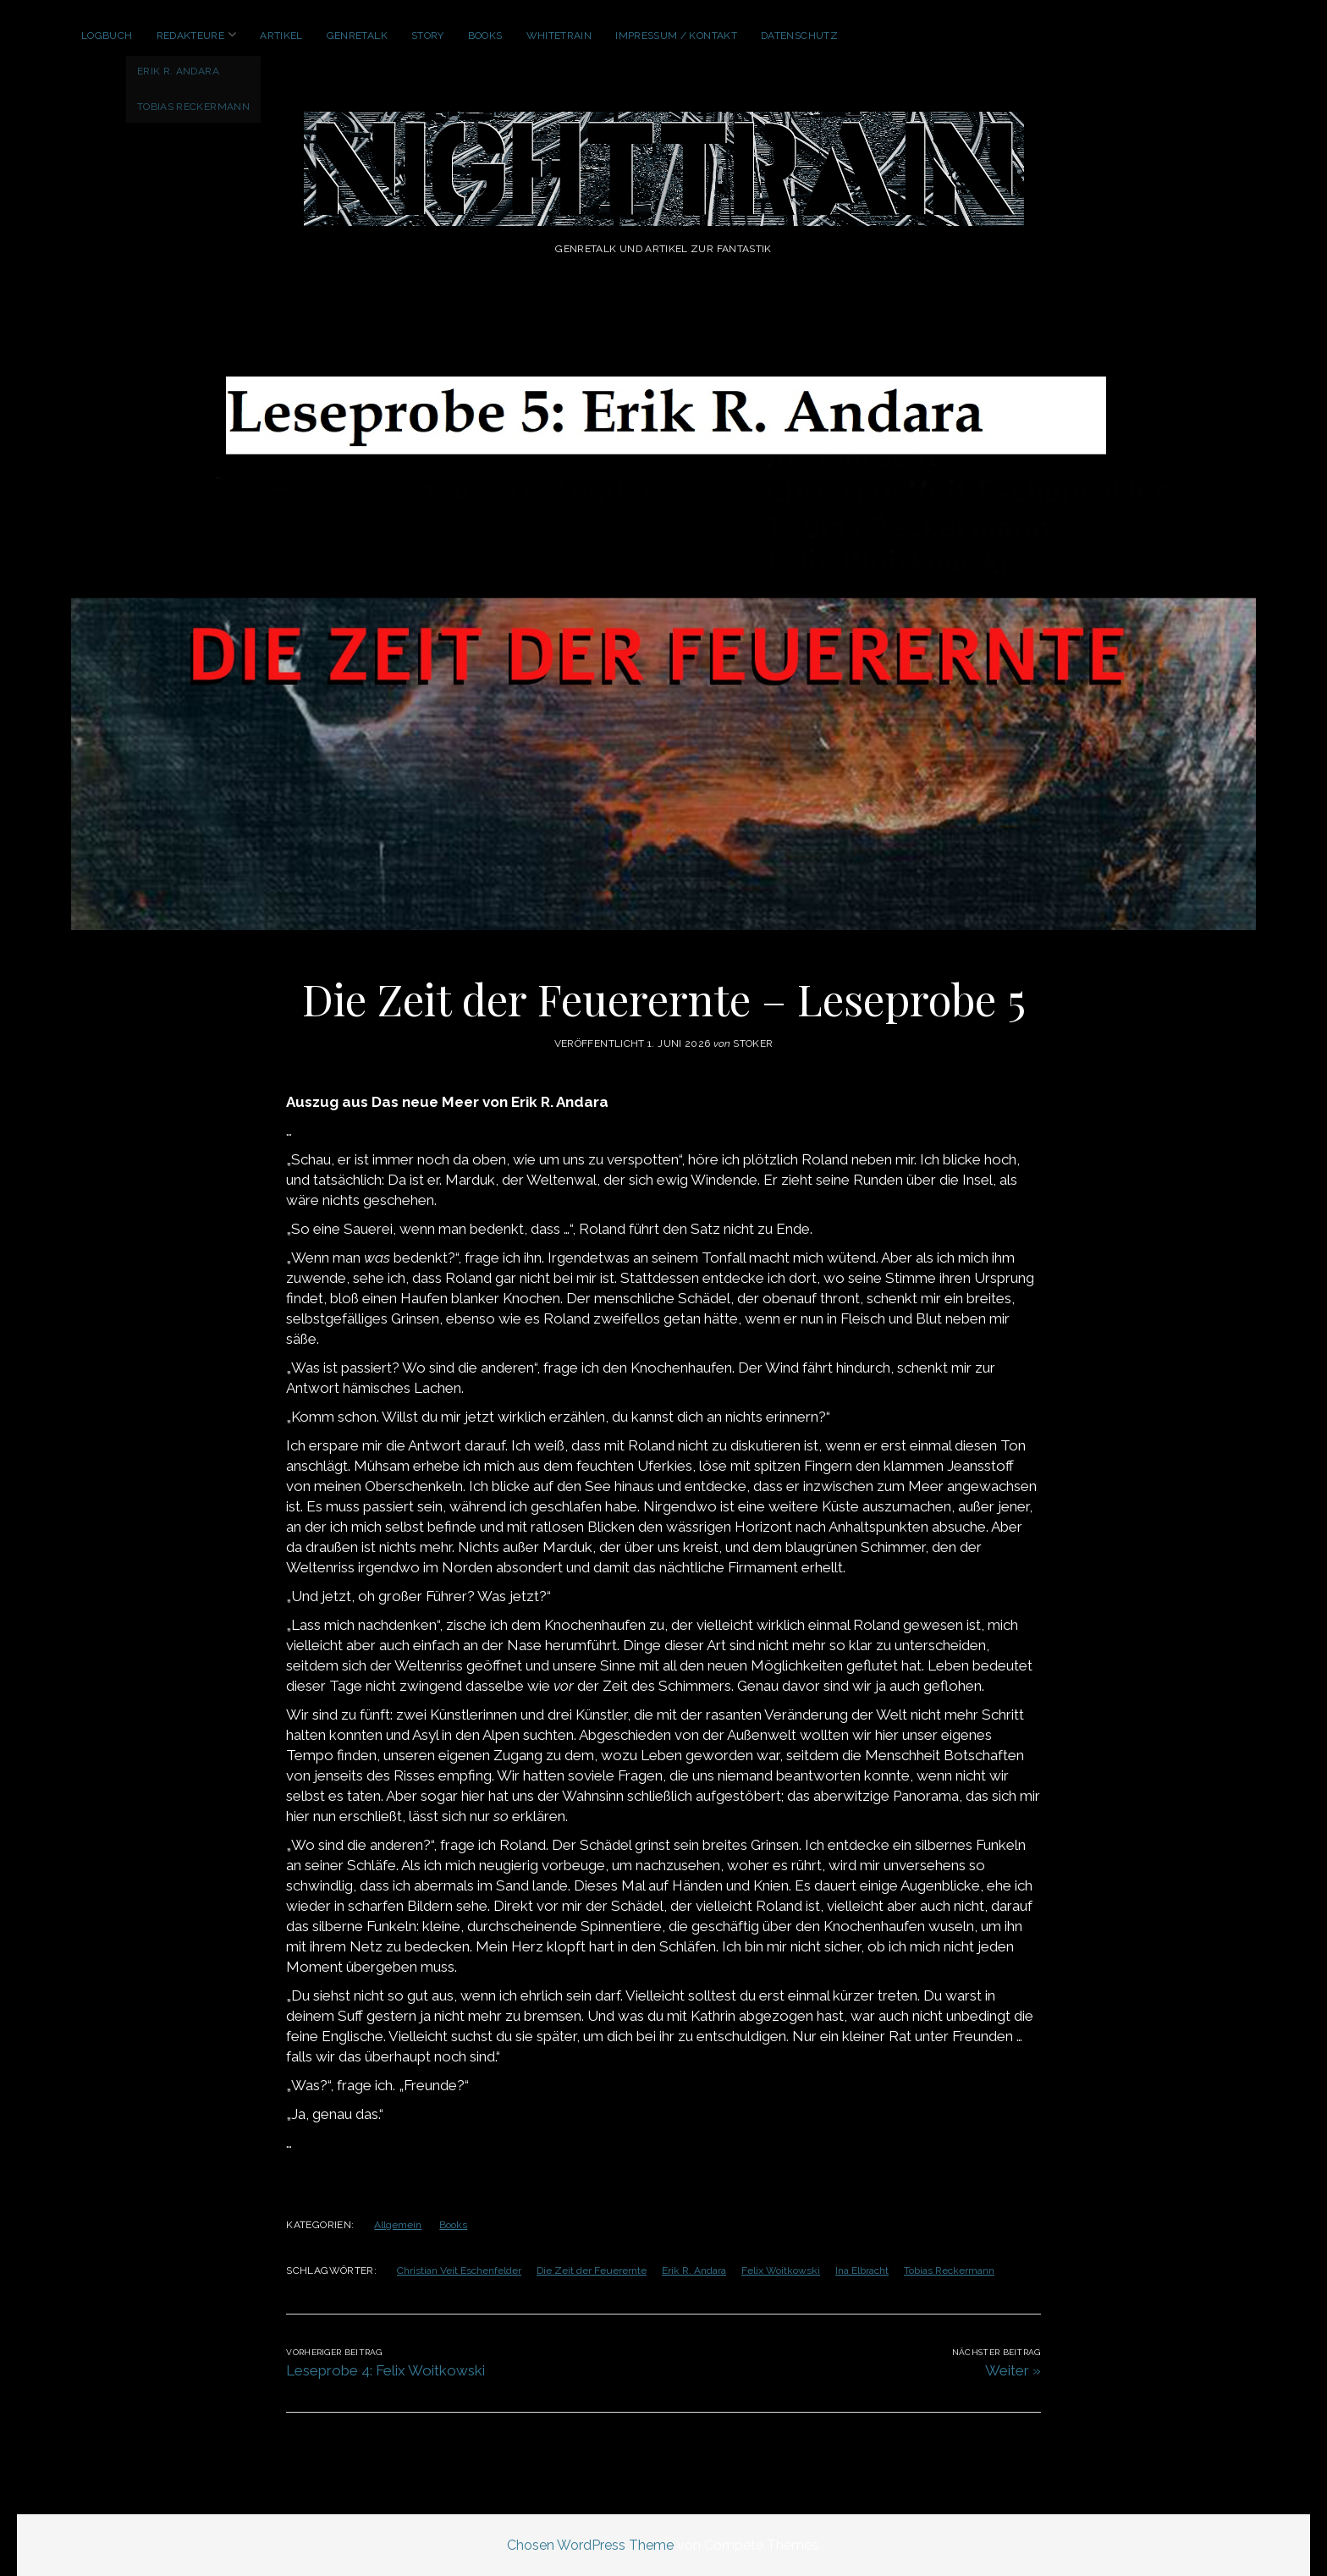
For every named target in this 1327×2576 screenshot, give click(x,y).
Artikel (281, 35)
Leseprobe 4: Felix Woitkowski (385, 2370)
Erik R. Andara (694, 2270)
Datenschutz (799, 35)
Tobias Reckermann (949, 2270)
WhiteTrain (559, 35)
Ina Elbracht (862, 2270)
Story (427, 35)
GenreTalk (357, 35)
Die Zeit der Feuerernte (592, 2270)
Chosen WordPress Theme (590, 2545)
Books (485, 35)
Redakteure (191, 35)
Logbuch (107, 35)
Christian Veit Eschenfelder (459, 2270)
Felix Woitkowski (780, 2270)
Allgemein (397, 2225)
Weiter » (1013, 2370)
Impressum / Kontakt (676, 35)
